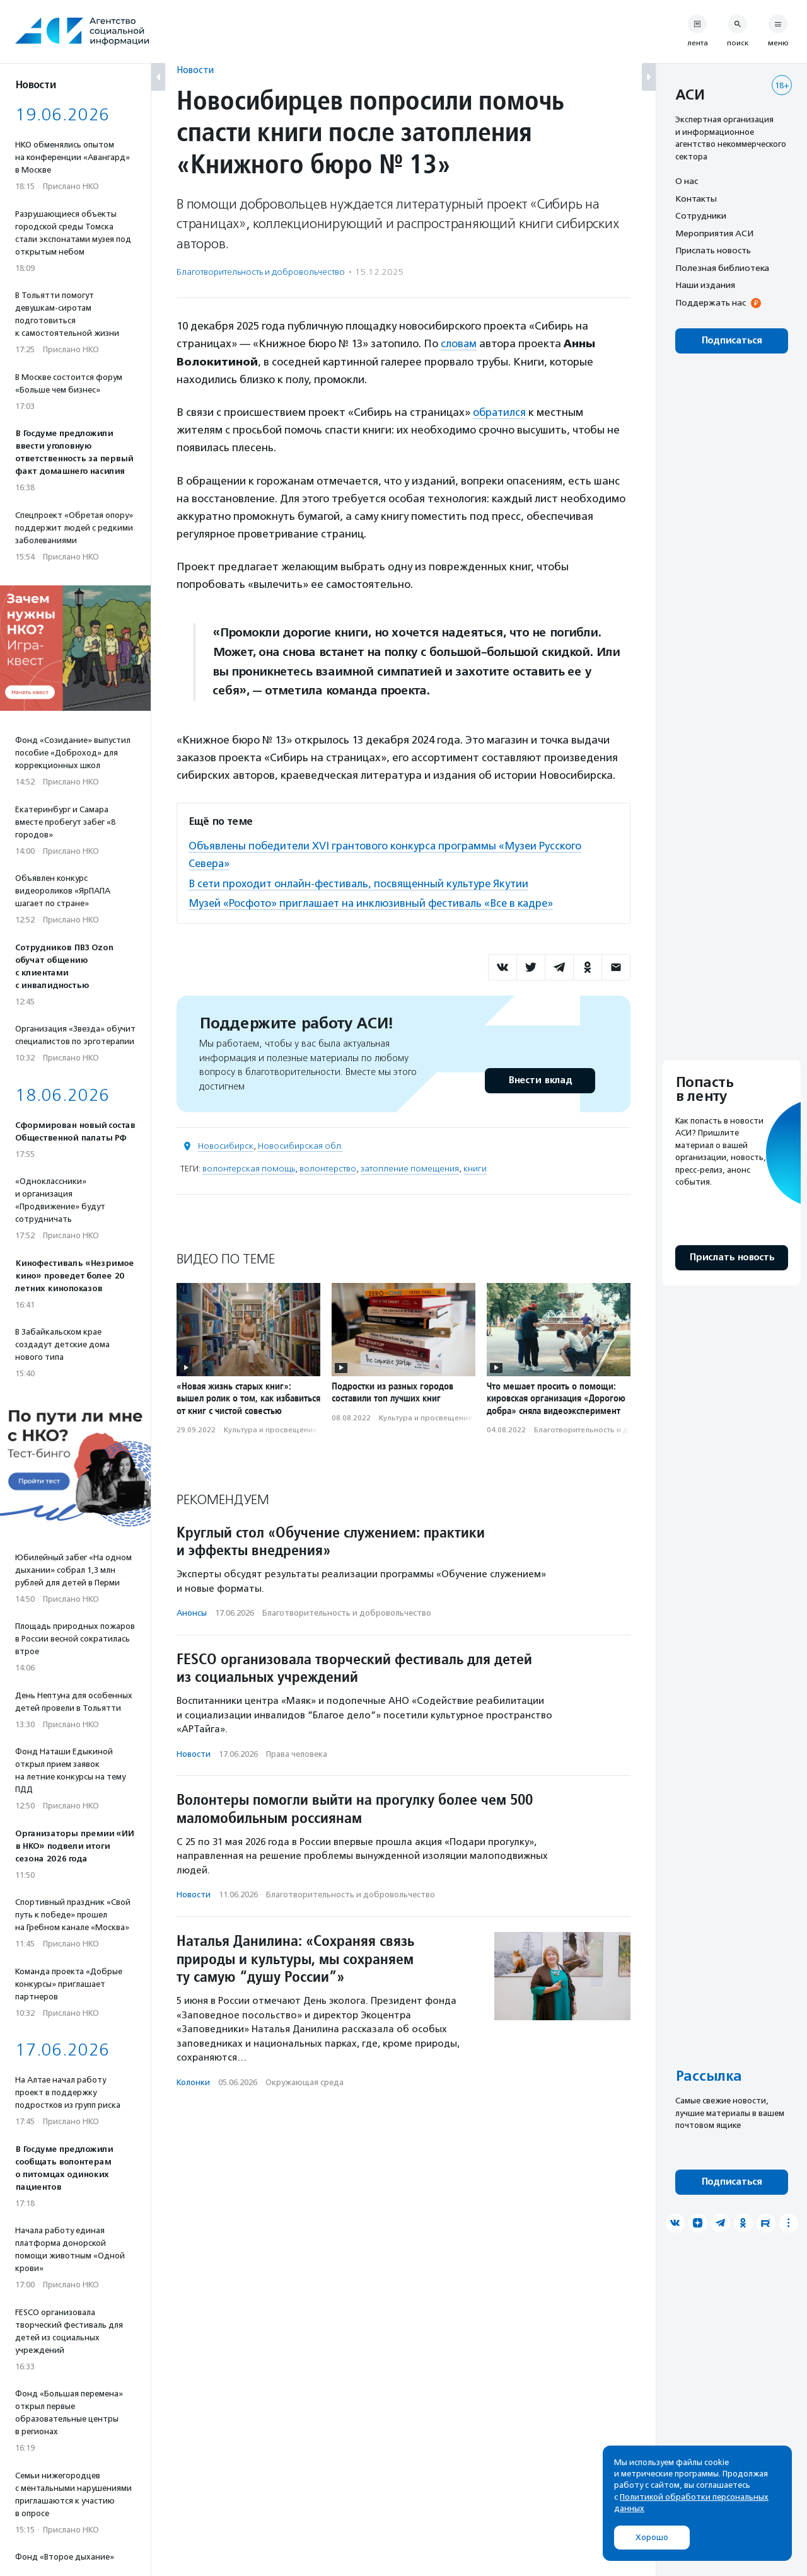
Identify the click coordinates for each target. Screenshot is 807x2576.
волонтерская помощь (248, 1167)
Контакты (696, 198)
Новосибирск (225, 1144)
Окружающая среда (304, 2080)
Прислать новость (713, 250)
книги (475, 1167)
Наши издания (705, 285)
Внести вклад (539, 1079)
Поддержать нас (710, 302)
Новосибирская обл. (300, 1144)
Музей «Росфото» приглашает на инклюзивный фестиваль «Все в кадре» (375, 901)
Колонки (193, 2080)
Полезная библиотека (722, 268)
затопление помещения (410, 1167)
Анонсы (192, 1611)
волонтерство (327, 1167)
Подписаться (731, 341)
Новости (195, 69)
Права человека (296, 1752)
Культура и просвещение (270, 1428)
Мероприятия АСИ (714, 233)
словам (459, 343)
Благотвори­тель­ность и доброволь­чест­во (261, 272)
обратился (500, 412)
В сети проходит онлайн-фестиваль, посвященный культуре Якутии (363, 882)
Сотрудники (700, 215)
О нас (686, 181)
